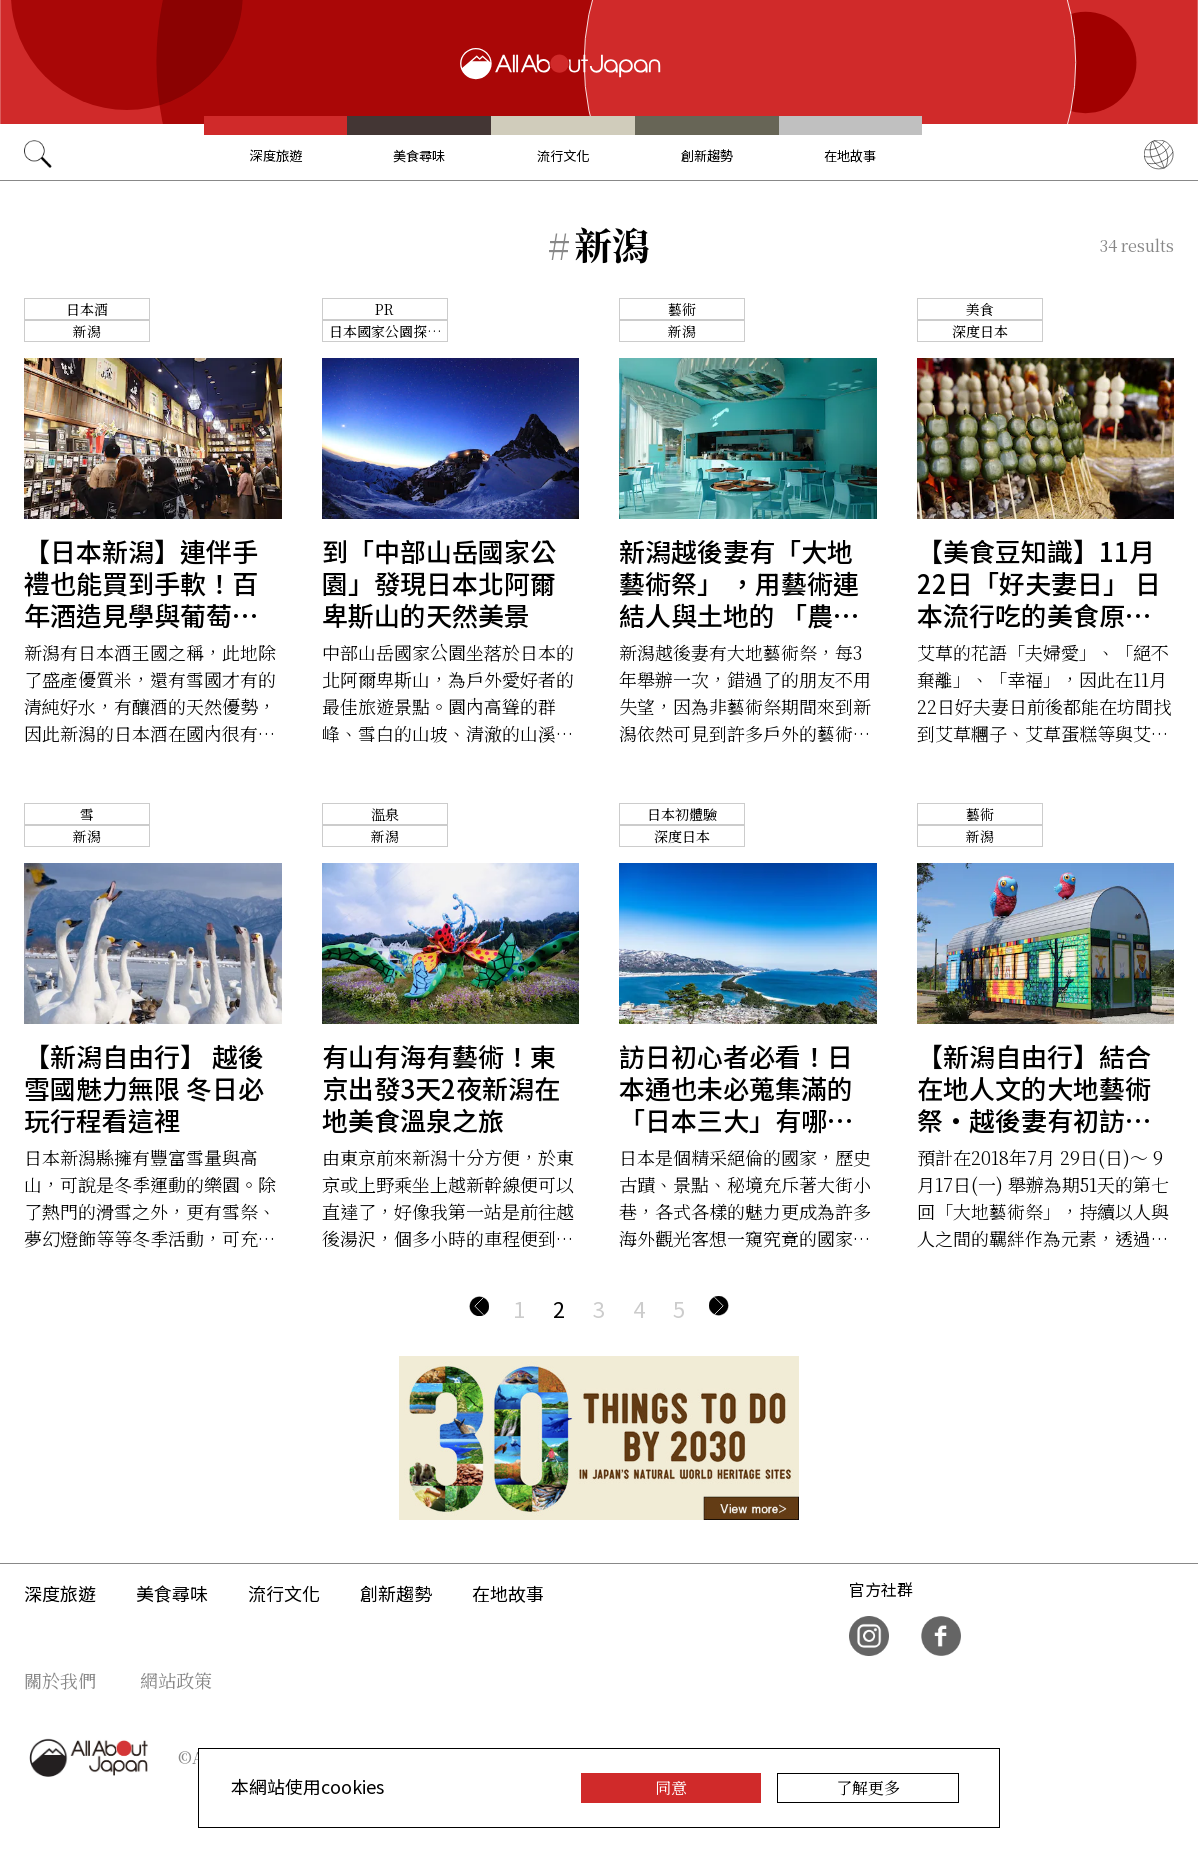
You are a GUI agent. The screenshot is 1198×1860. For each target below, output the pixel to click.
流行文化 (563, 155)
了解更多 (868, 1787)
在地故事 (850, 155)
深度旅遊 (276, 155)
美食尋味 (419, 155)
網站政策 (176, 1680)
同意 (671, 1787)
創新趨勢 (707, 155)
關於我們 (60, 1680)
